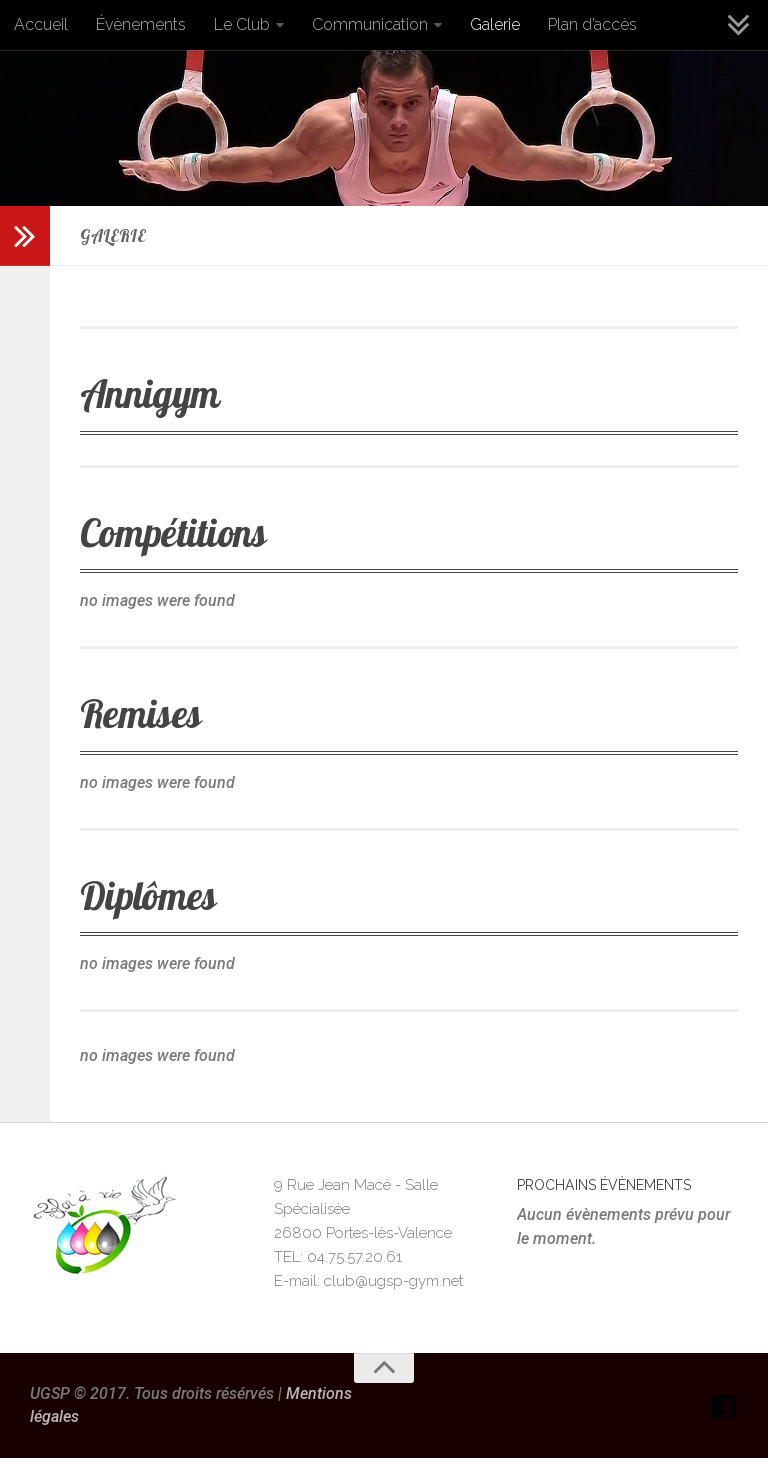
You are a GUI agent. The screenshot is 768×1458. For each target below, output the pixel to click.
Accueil (41, 24)
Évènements (141, 24)
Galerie (495, 24)
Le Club (242, 24)
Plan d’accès (592, 24)
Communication (370, 24)
